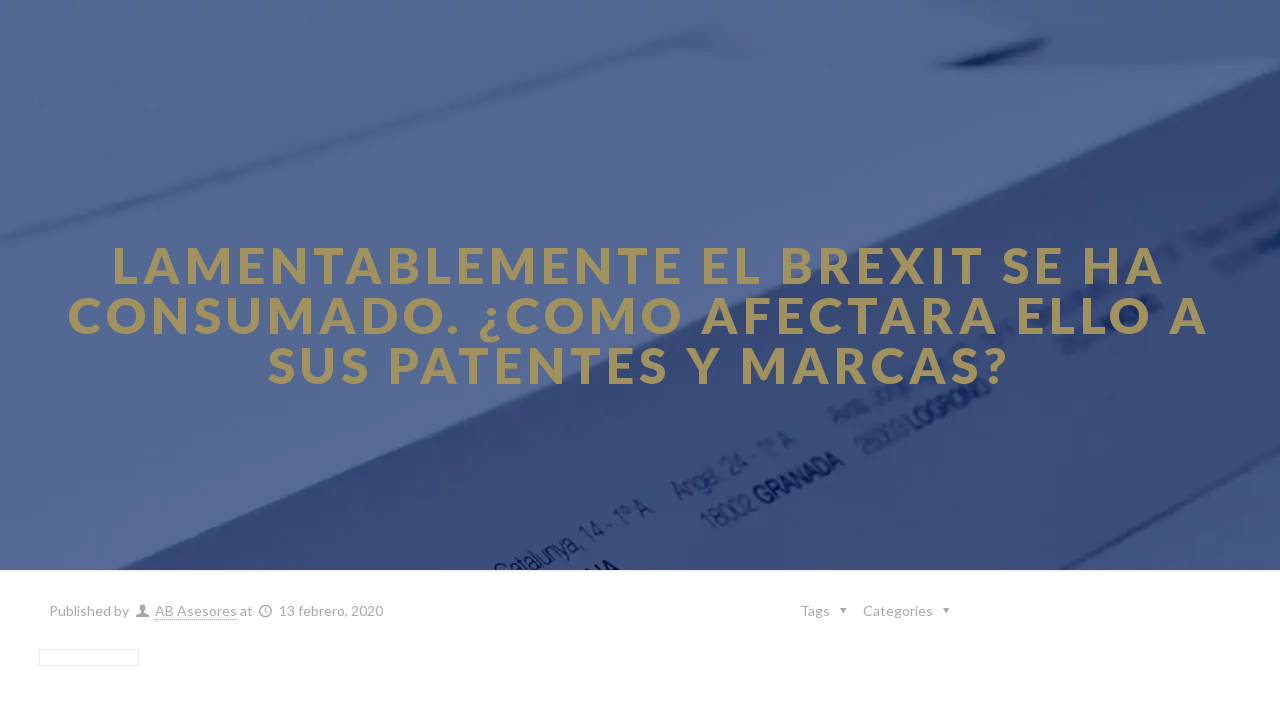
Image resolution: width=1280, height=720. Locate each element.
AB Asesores (196, 610)
